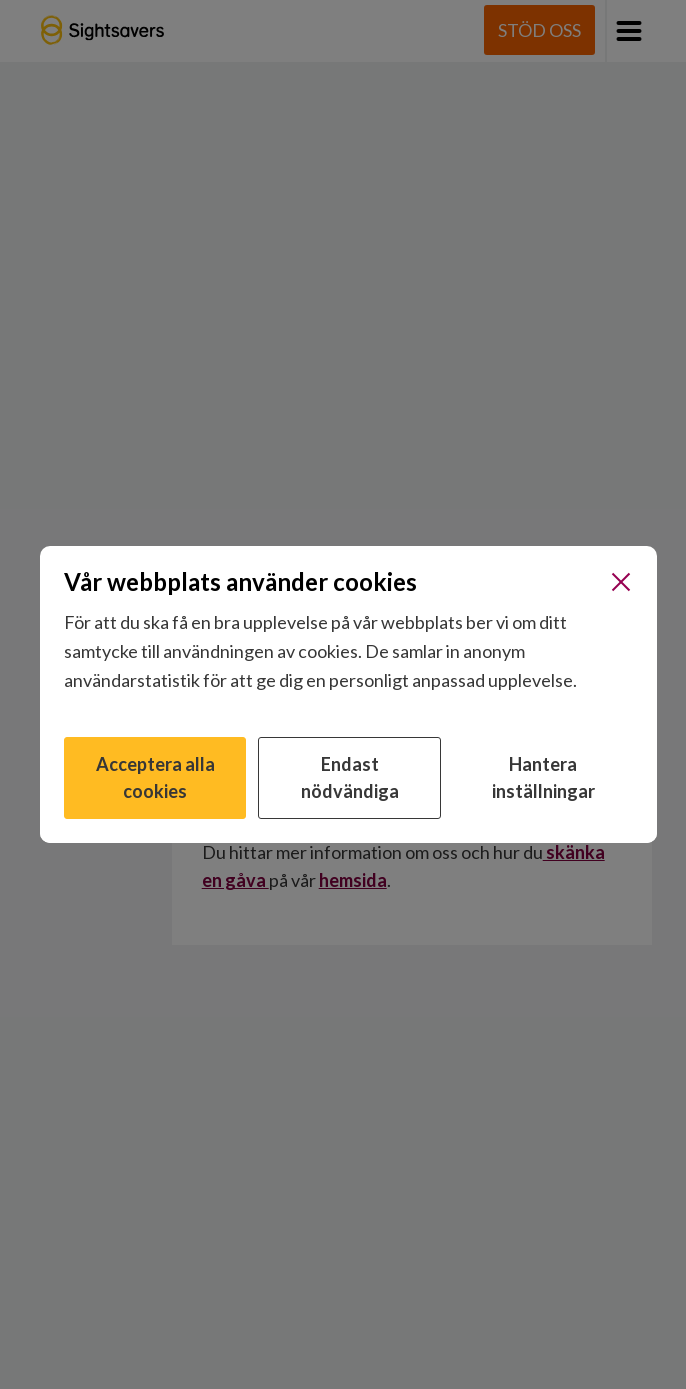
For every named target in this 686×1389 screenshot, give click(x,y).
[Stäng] (621, 582)
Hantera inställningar (543, 777)
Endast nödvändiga (350, 777)
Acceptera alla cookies (155, 777)
